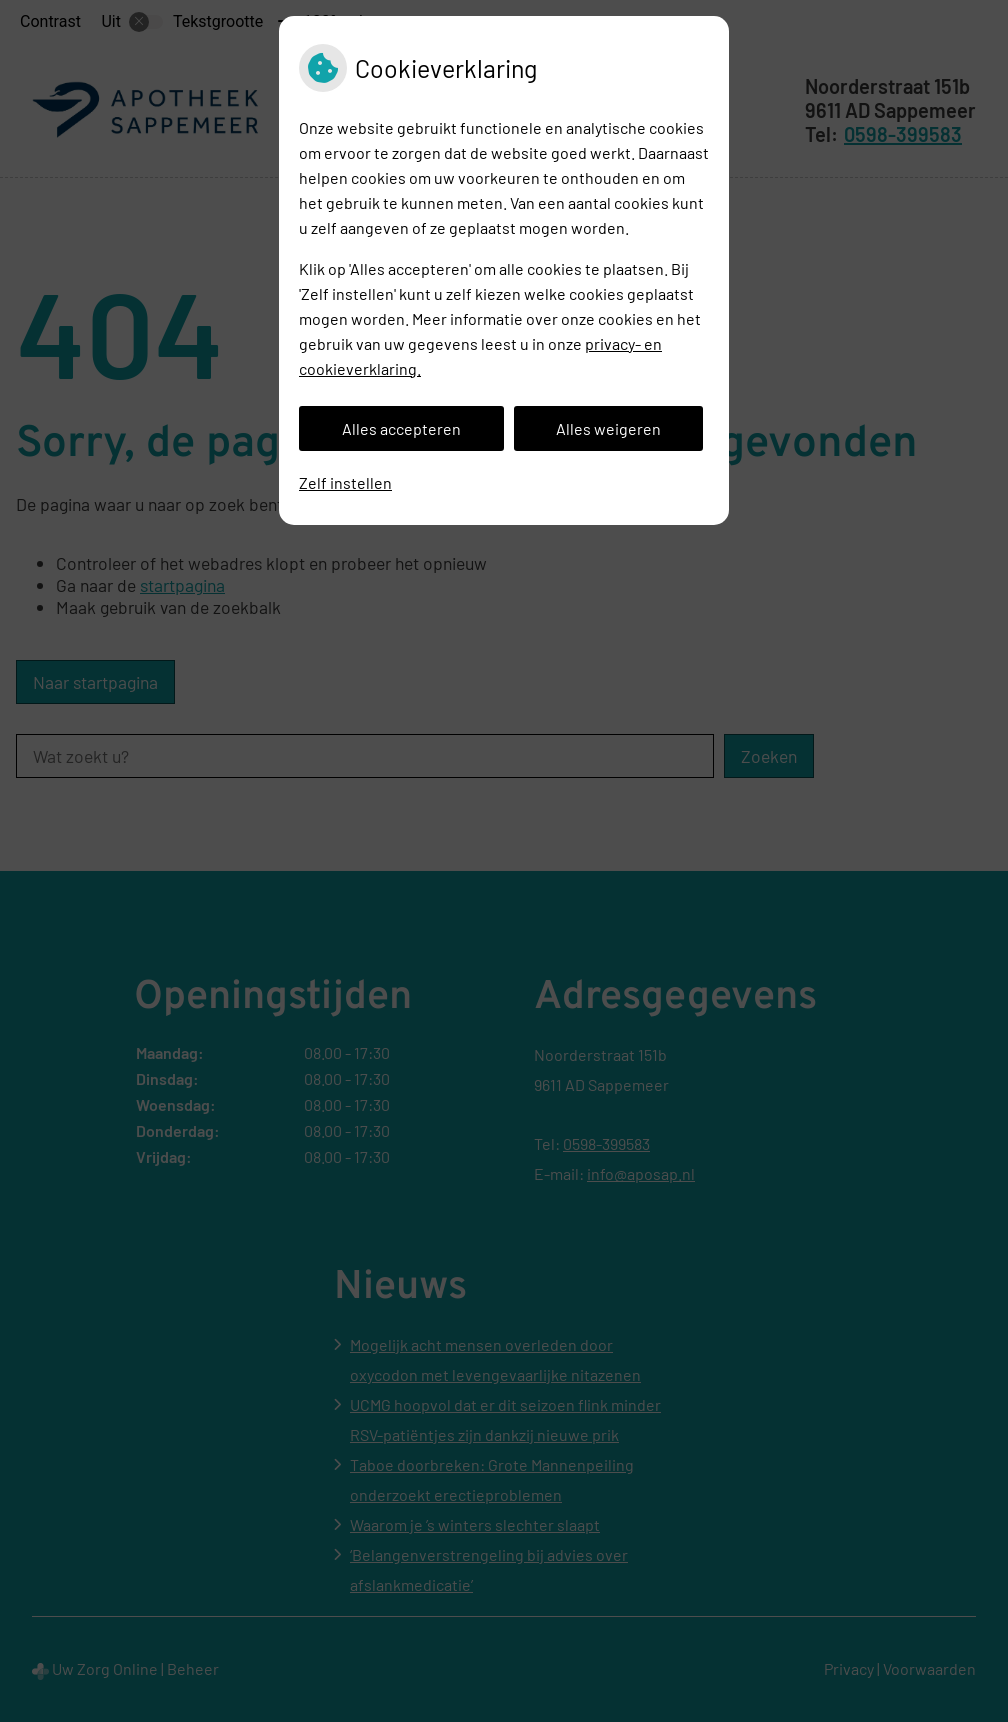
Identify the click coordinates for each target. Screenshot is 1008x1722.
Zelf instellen (345, 482)
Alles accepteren (401, 428)
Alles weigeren (608, 428)
